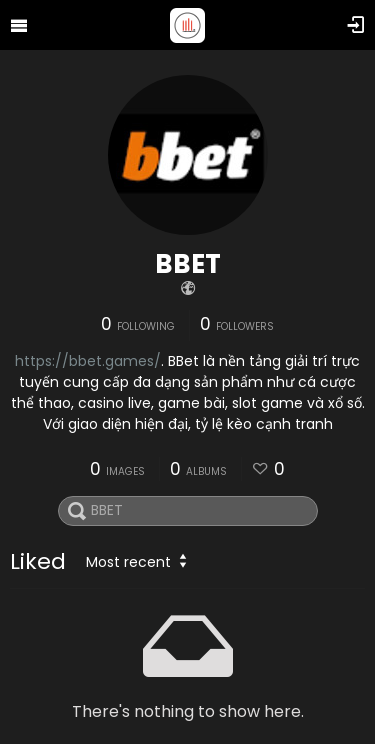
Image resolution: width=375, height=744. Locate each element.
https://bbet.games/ (88, 361)
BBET (188, 264)
